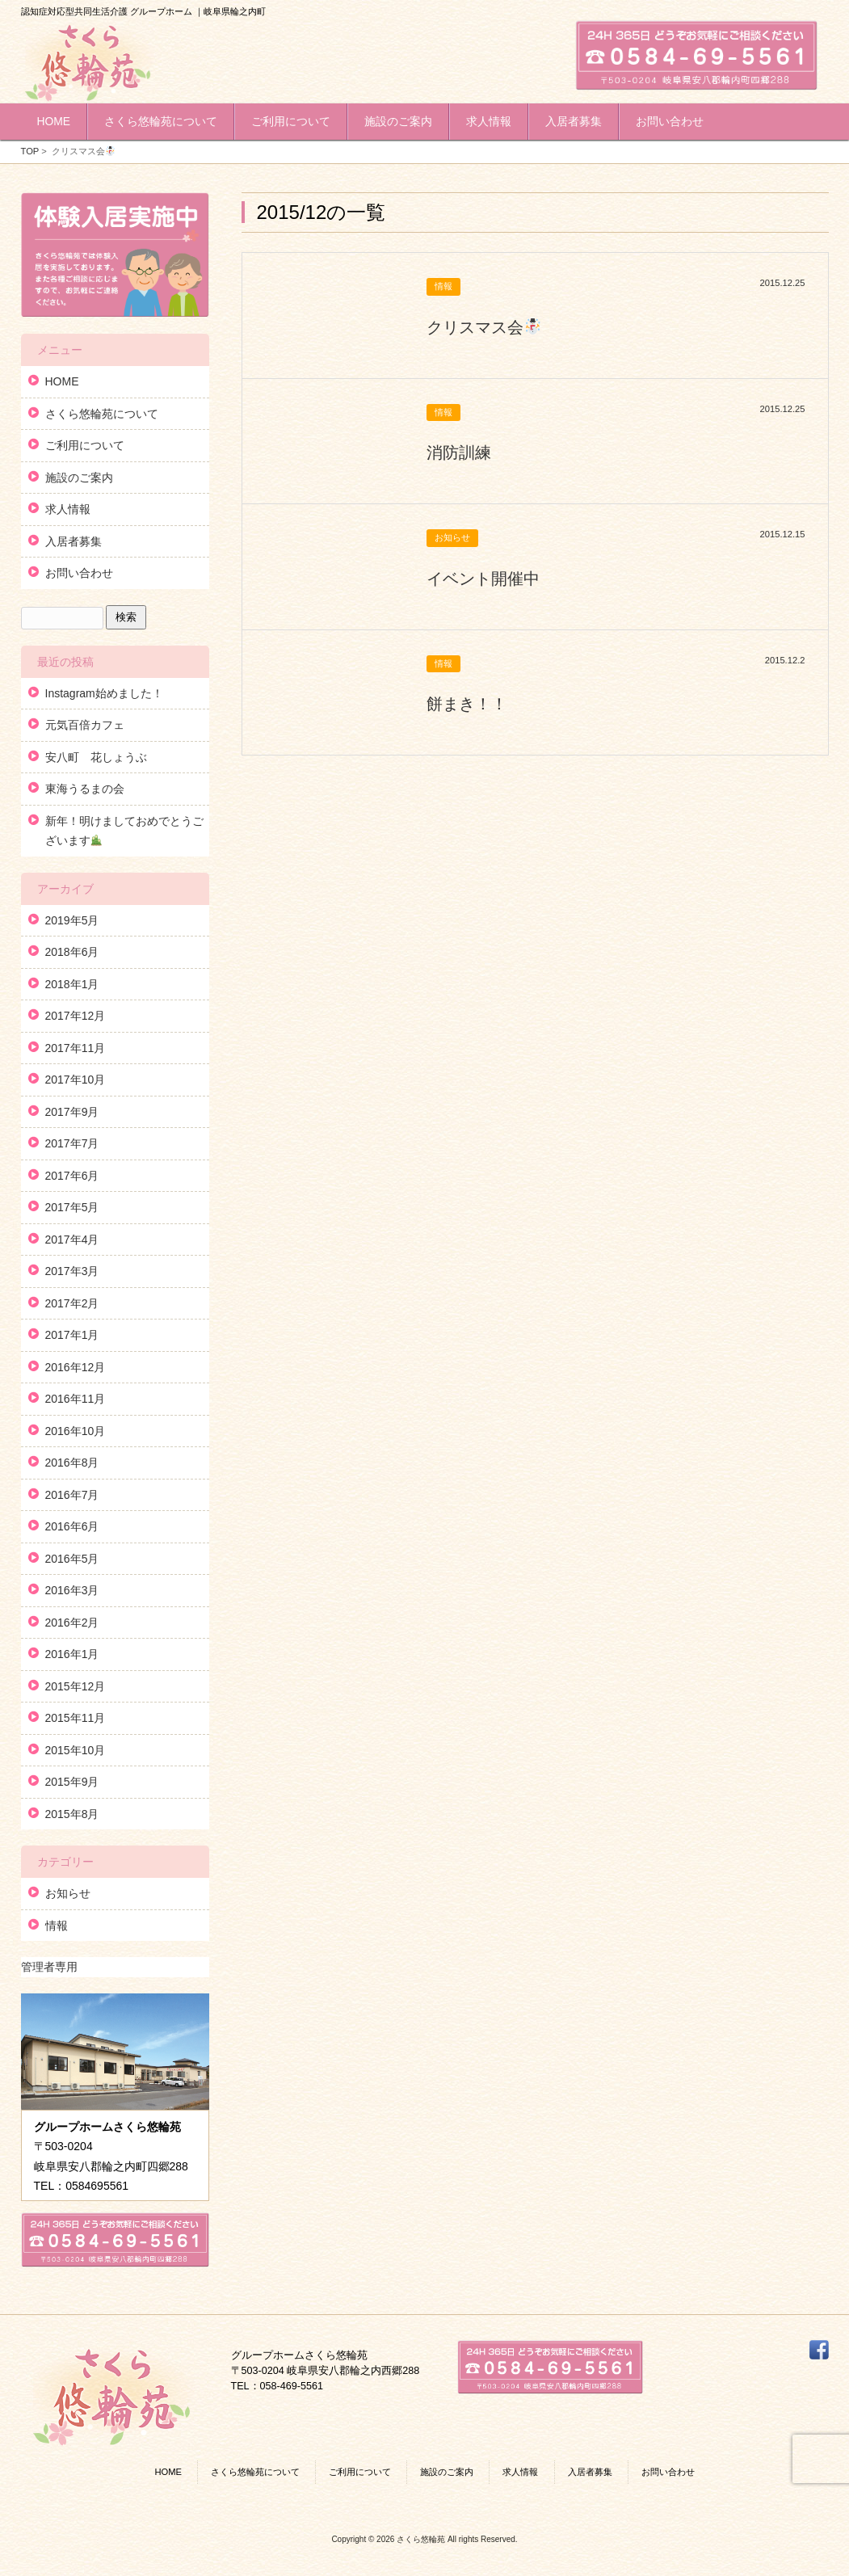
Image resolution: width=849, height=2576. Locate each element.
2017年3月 (72, 1271)
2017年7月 (72, 1143)
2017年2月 (72, 1303)
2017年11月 (75, 1048)
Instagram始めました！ (104, 693)
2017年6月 (72, 1175)
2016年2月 (72, 1622)
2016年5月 (72, 1558)
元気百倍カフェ (84, 724)
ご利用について (84, 445)
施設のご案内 (79, 477)
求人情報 (67, 509)
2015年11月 (75, 1717)
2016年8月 (72, 1462)
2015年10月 (75, 1750)
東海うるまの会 (84, 788)
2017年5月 (72, 1207)
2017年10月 (75, 1079)
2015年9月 (72, 1781)
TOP (30, 151)
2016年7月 (72, 1494)
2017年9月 (72, 1111)
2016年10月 (75, 1431)
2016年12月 (75, 1367)
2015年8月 (72, 1814)
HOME (62, 381)
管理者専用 (49, 1966)
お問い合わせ (79, 572)
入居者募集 (73, 541)
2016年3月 (72, 1590)
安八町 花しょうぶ (96, 757)
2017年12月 (75, 1015)
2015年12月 (75, 1686)
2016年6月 (72, 1526)
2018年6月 (72, 951)
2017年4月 (72, 1239)
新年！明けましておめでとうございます (124, 831)
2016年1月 (72, 1654)
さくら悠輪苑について (101, 413)
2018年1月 (72, 984)
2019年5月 (72, 920)
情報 (56, 1925)
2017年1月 (72, 1334)
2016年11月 (75, 1398)
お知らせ (67, 1893)
